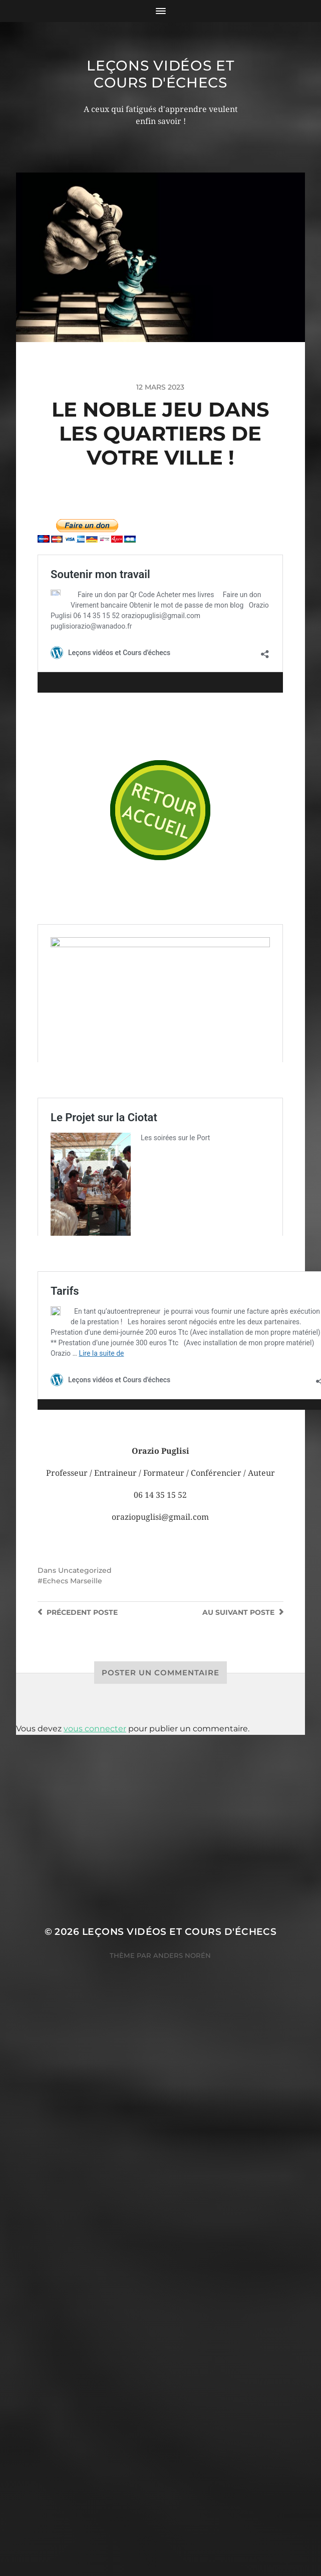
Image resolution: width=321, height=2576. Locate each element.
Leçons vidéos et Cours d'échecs (160, 74)
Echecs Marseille (72, 1722)
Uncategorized (85, 1711)
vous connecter (95, 1870)
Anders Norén (182, 2096)
